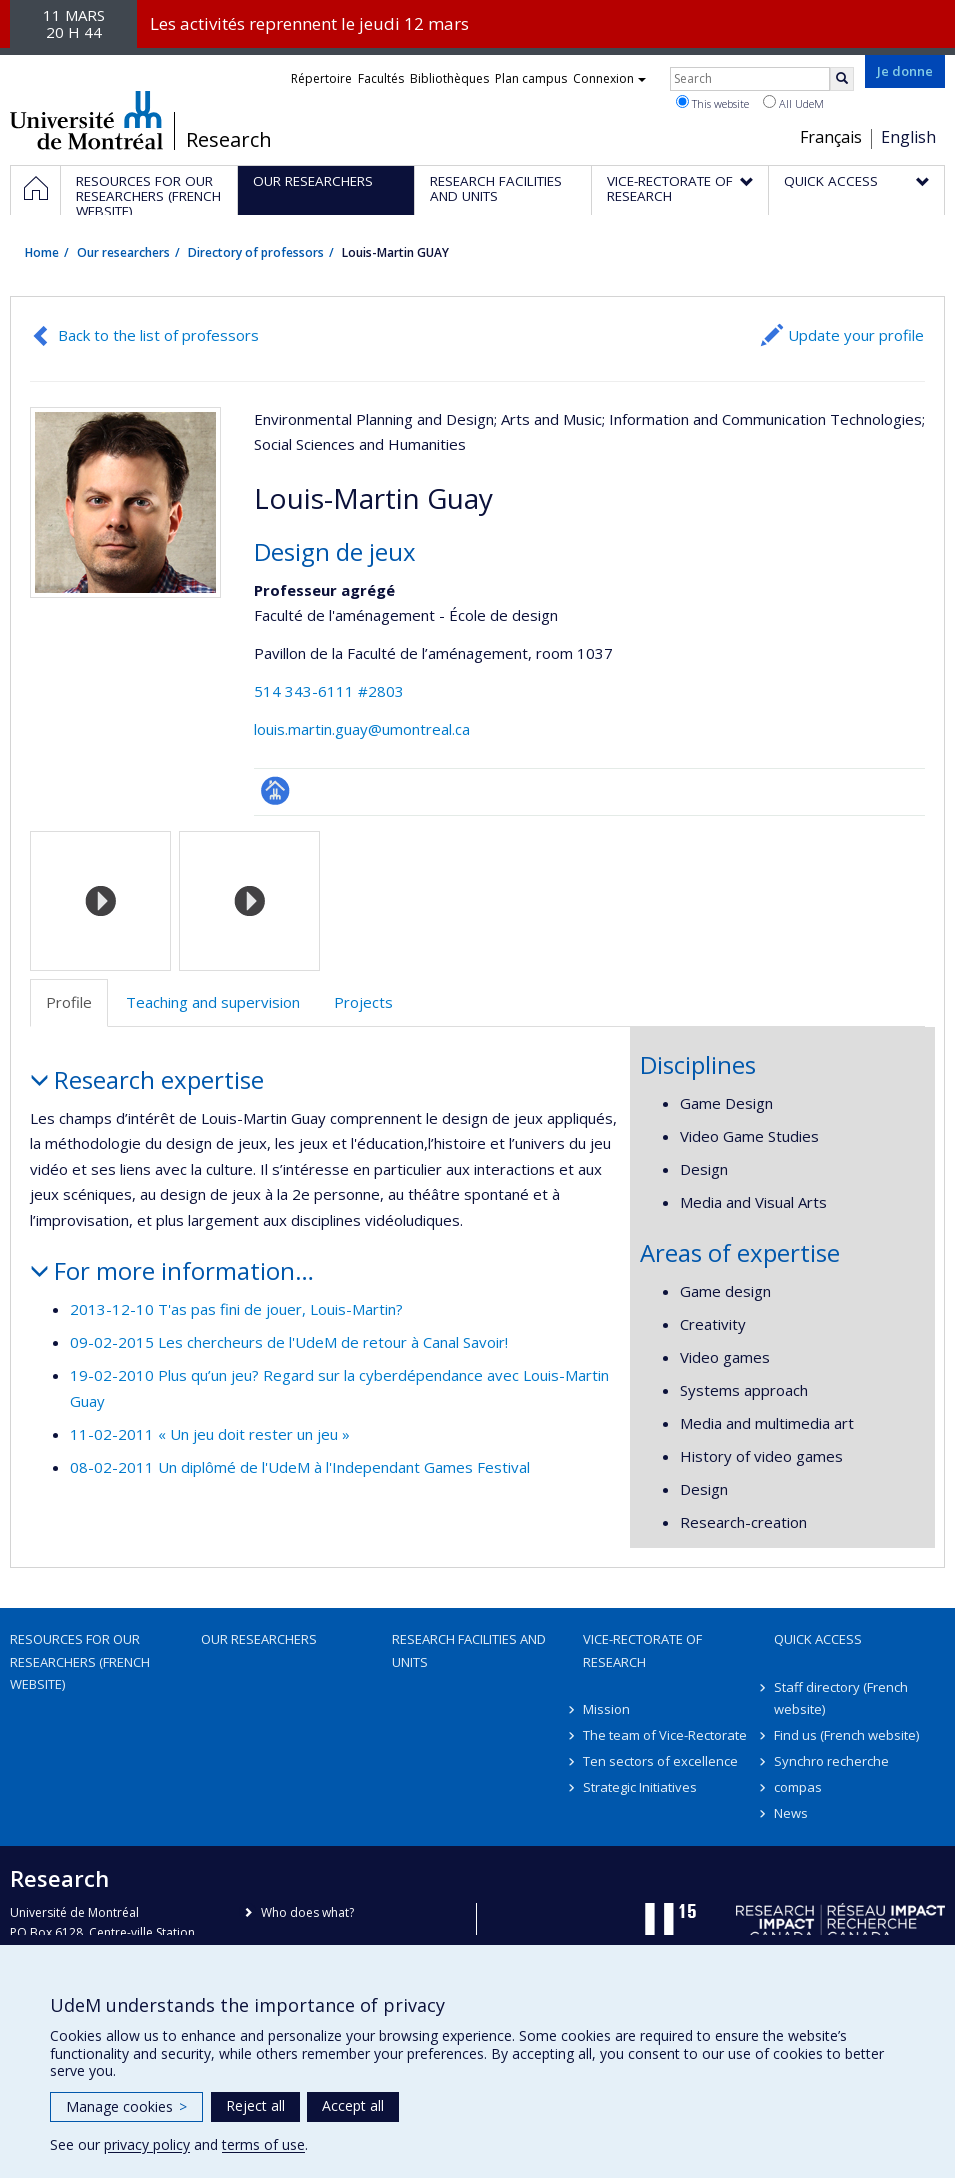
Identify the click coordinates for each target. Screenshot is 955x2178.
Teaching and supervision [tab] (213, 1002)
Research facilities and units (469, 1650)
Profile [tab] (69, 1002)
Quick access (818, 1639)
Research (229, 140)
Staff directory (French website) (841, 1698)
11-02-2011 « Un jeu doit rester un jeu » (210, 1434)
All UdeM (793, 103)
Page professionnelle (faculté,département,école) (275, 790)
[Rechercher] (842, 79)
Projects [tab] (363, 1002)
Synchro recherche (831, 1761)
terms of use (263, 2144)
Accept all (353, 2105)
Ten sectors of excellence (660, 1761)
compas (798, 1787)
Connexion (609, 78)
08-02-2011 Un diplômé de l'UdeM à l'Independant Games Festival (300, 1467)
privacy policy (147, 2144)
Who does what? (307, 1912)
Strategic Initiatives (640, 1787)
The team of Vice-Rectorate (665, 1735)
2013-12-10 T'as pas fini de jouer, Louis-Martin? (236, 1309)
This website (712, 103)
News (791, 1813)
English (908, 137)
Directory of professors (256, 252)
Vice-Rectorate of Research (642, 1650)
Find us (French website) (846, 1735)
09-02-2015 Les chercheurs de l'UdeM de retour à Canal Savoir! (289, 1342)
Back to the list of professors (158, 335)
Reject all (255, 2105)
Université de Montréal (86, 120)
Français (831, 137)
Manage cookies (126, 2106)
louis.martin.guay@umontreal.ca (362, 729)
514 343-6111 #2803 (329, 691)
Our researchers (123, 252)
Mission (606, 1709)
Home (42, 252)
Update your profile (856, 335)
